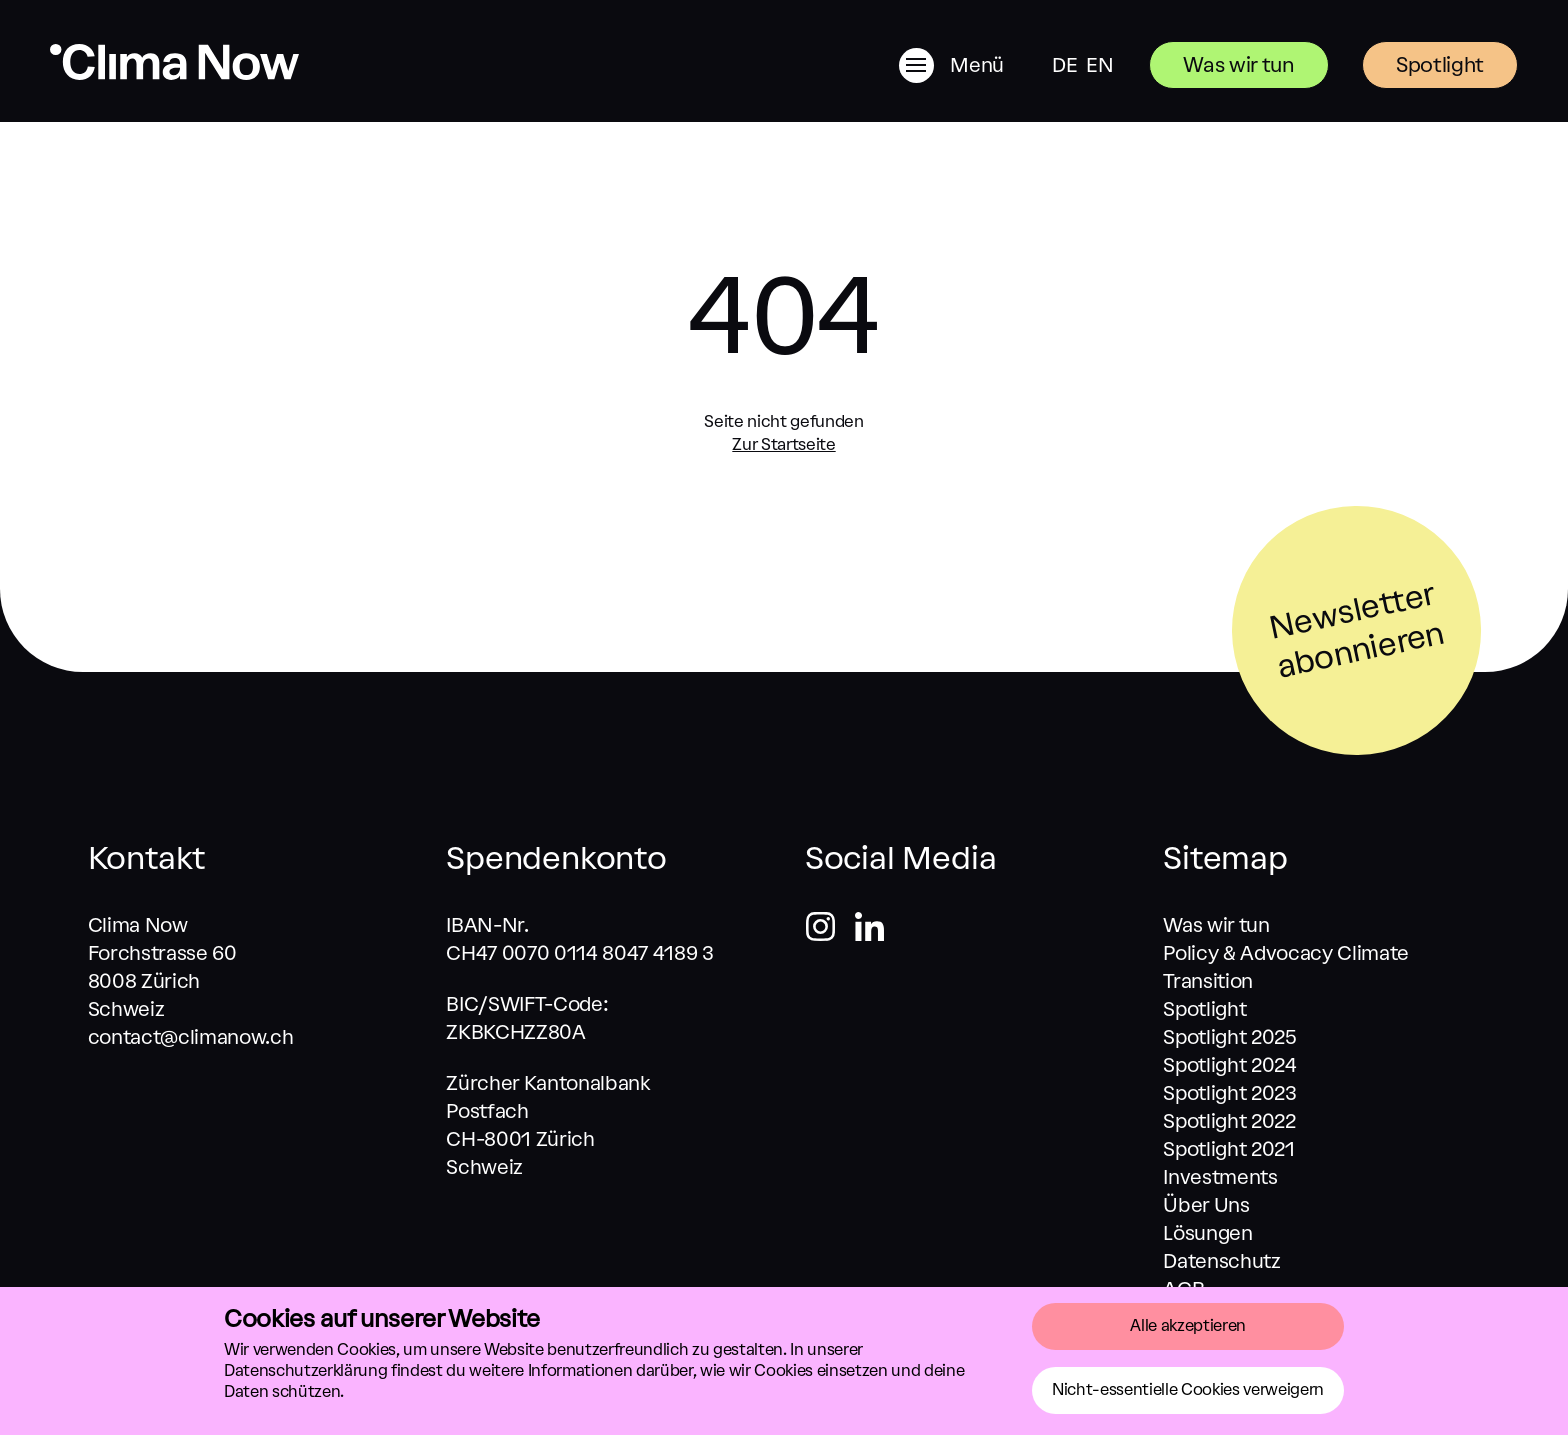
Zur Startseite (783, 444)
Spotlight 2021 (1228, 1149)
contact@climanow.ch (191, 1037)
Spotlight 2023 (1229, 1093)
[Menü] (974, 65)
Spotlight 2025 (1229, 1037)
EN (1099, 65)
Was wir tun (1238, 64)
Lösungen (1207, 1233)
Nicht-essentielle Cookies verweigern (1188, 1389)
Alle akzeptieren (1188, 1325)
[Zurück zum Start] (174, 74)
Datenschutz (1221, 1261)
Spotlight (1440, 64)
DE (1064, 65)
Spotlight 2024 (1229, 1065)
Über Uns (1206, 1205)
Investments (1220, 1177)
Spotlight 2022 (1229, 1121)
